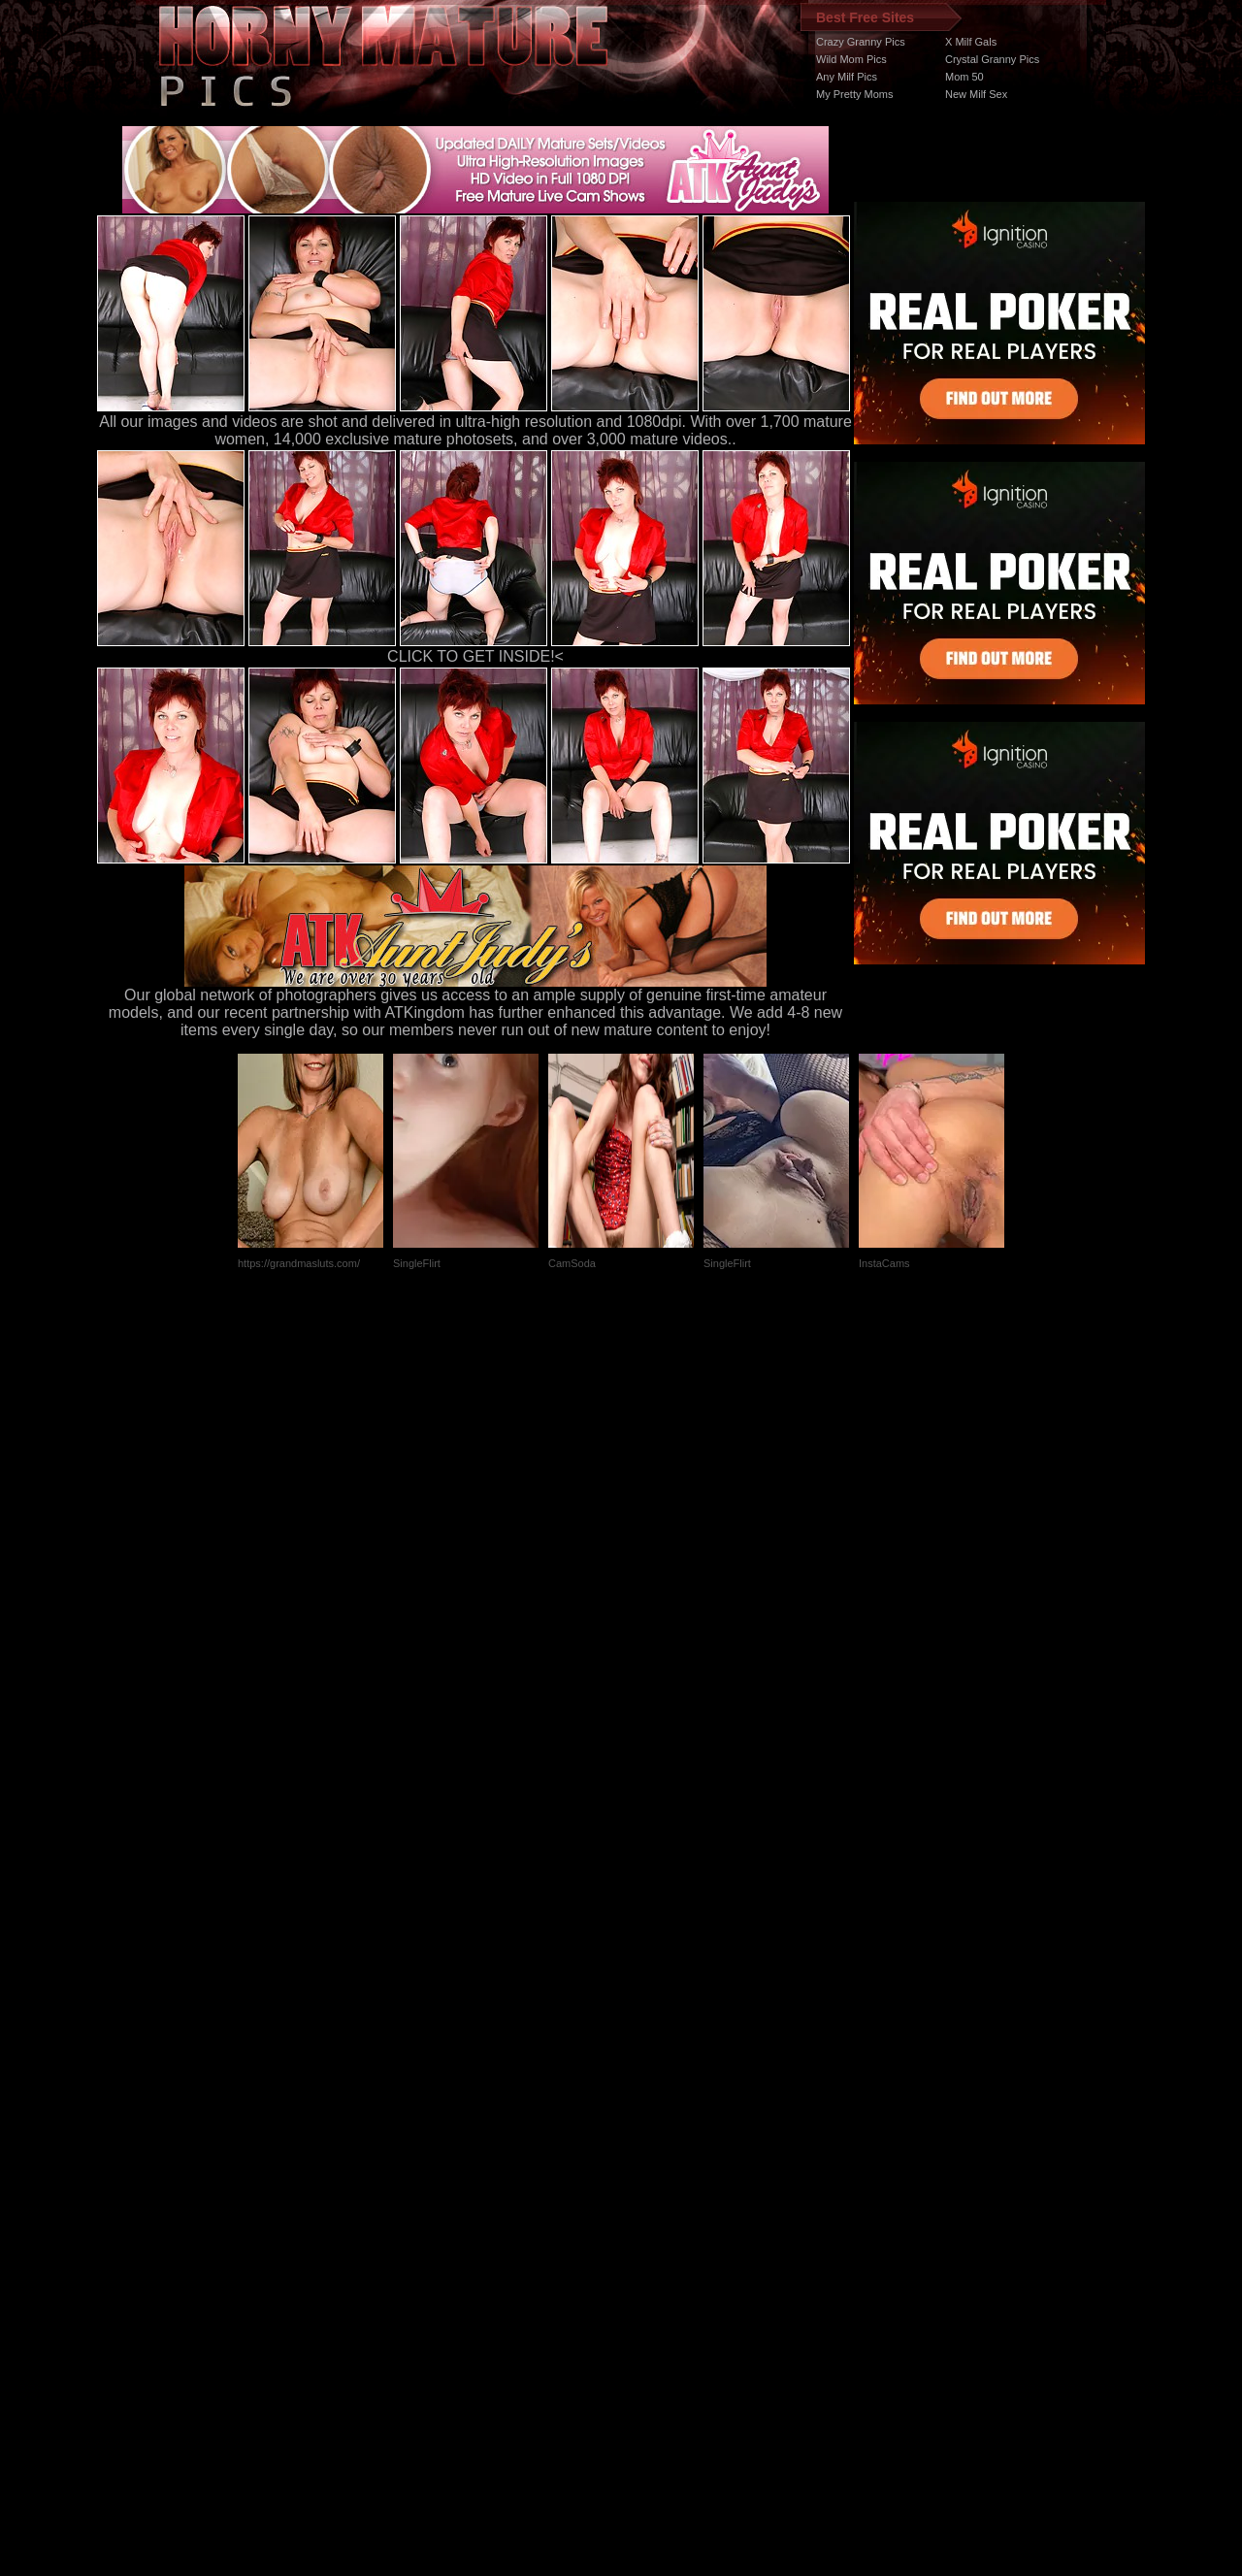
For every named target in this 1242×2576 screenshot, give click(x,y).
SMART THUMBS (655, 2209)
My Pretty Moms (854, 94)
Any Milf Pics (846, 76)
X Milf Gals (971, 42)
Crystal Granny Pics (992, 59)
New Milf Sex (976, 94)
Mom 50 (964, 76)
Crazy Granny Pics (860, 42)
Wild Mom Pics (851, 59)
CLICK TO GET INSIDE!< (475, 656)
